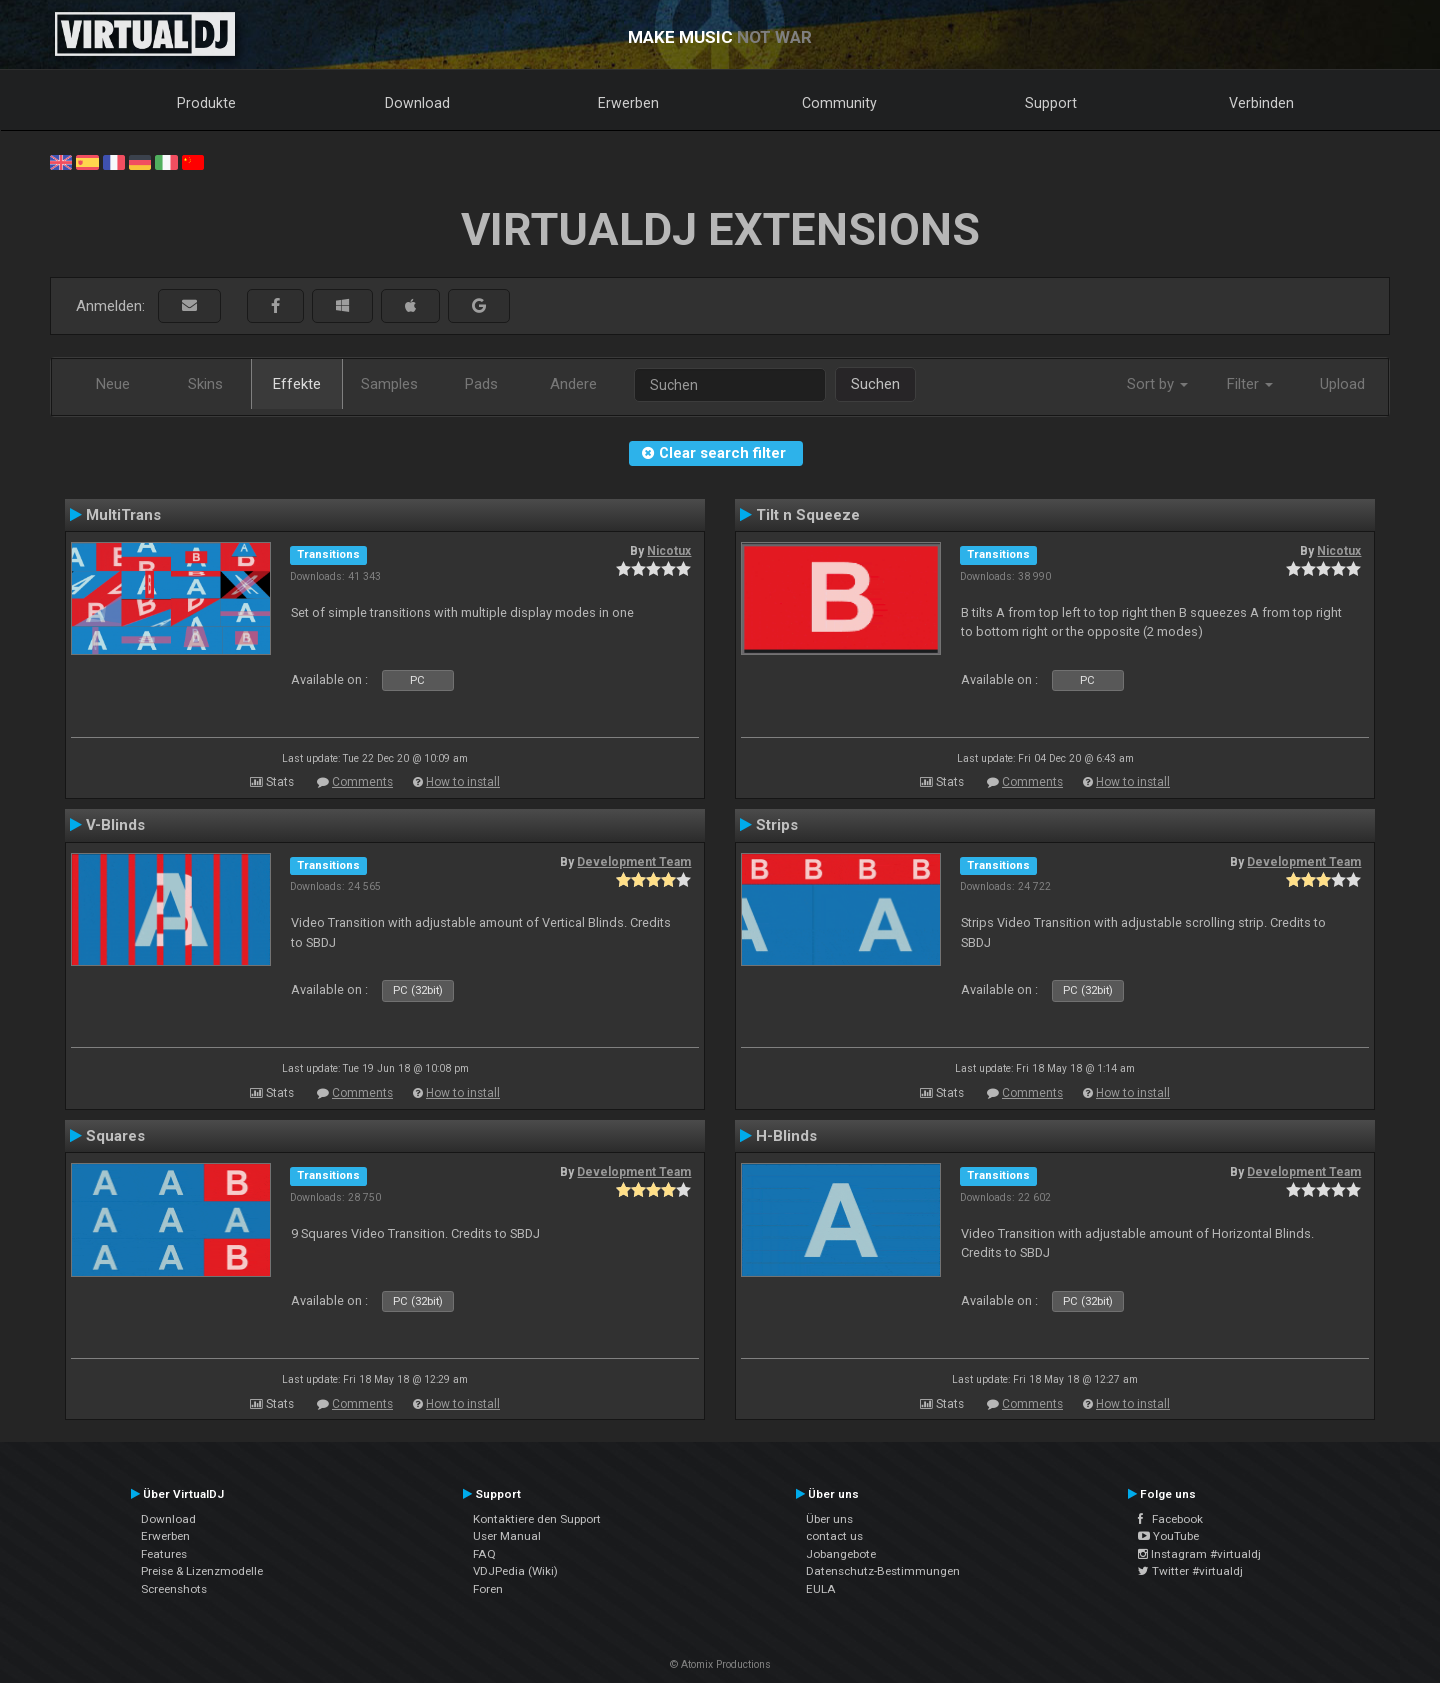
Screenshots (174, 1589)
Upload (1342, 384)
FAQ (484, 1554)
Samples (389, 384)
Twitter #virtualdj (1190, 1571)
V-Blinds (115, 825)
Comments (362, 782)
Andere (573, 384)
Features (164, 1554)
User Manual (507, 1536)
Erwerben (628, 103)
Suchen (875, 384)
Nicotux (669, 551)
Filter (1250, 384)
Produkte (206, 103)
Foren (488, 1589)
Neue (113, 384)
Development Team (634, 862)
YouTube (1168, 1536)
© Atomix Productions (720, 1664)
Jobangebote (841, 1554)
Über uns (829, 1519)
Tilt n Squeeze (808, 515)
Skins (205, 384)
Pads (481, 384)
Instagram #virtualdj (1199, 1554)
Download (417, 103)
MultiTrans (123, 515)
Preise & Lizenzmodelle (202, 1571)
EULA (821, 1589)
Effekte (297, 384)
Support (1051, 103)
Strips (777, 825)
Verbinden (1261, 103)
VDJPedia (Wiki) (515, 1571)
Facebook (1170, 1519)
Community (839, 103)
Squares (115, 1136)
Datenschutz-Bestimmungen (883, 1571)
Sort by (1157, 384)
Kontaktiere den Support (537, 1519)
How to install (463, 782)
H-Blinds (786, 1136)
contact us (834, 1536)
